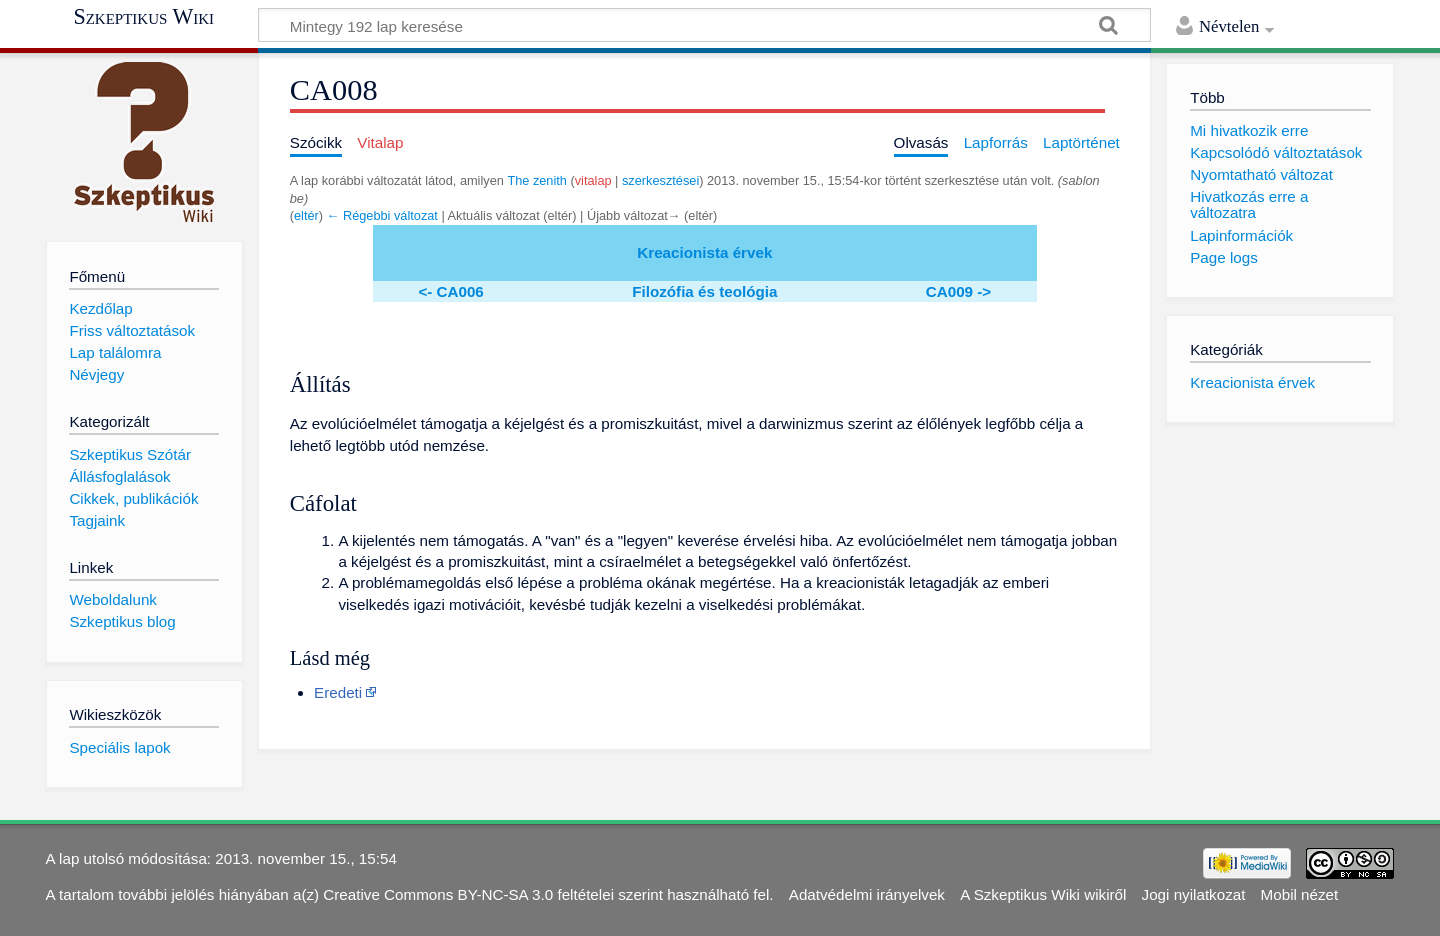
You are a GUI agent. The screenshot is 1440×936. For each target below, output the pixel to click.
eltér (306, 215)
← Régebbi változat (382, 215)
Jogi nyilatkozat (1194, 894)
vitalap (593, 180)
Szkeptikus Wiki (143, 17)
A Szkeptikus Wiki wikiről (1043, 894)
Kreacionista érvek (704, 252)
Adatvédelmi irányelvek (867, 894)
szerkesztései (660, 180)
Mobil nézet (1300, 894)
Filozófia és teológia (704, 291)
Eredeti (338, 692)
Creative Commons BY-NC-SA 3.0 (438, 894)
